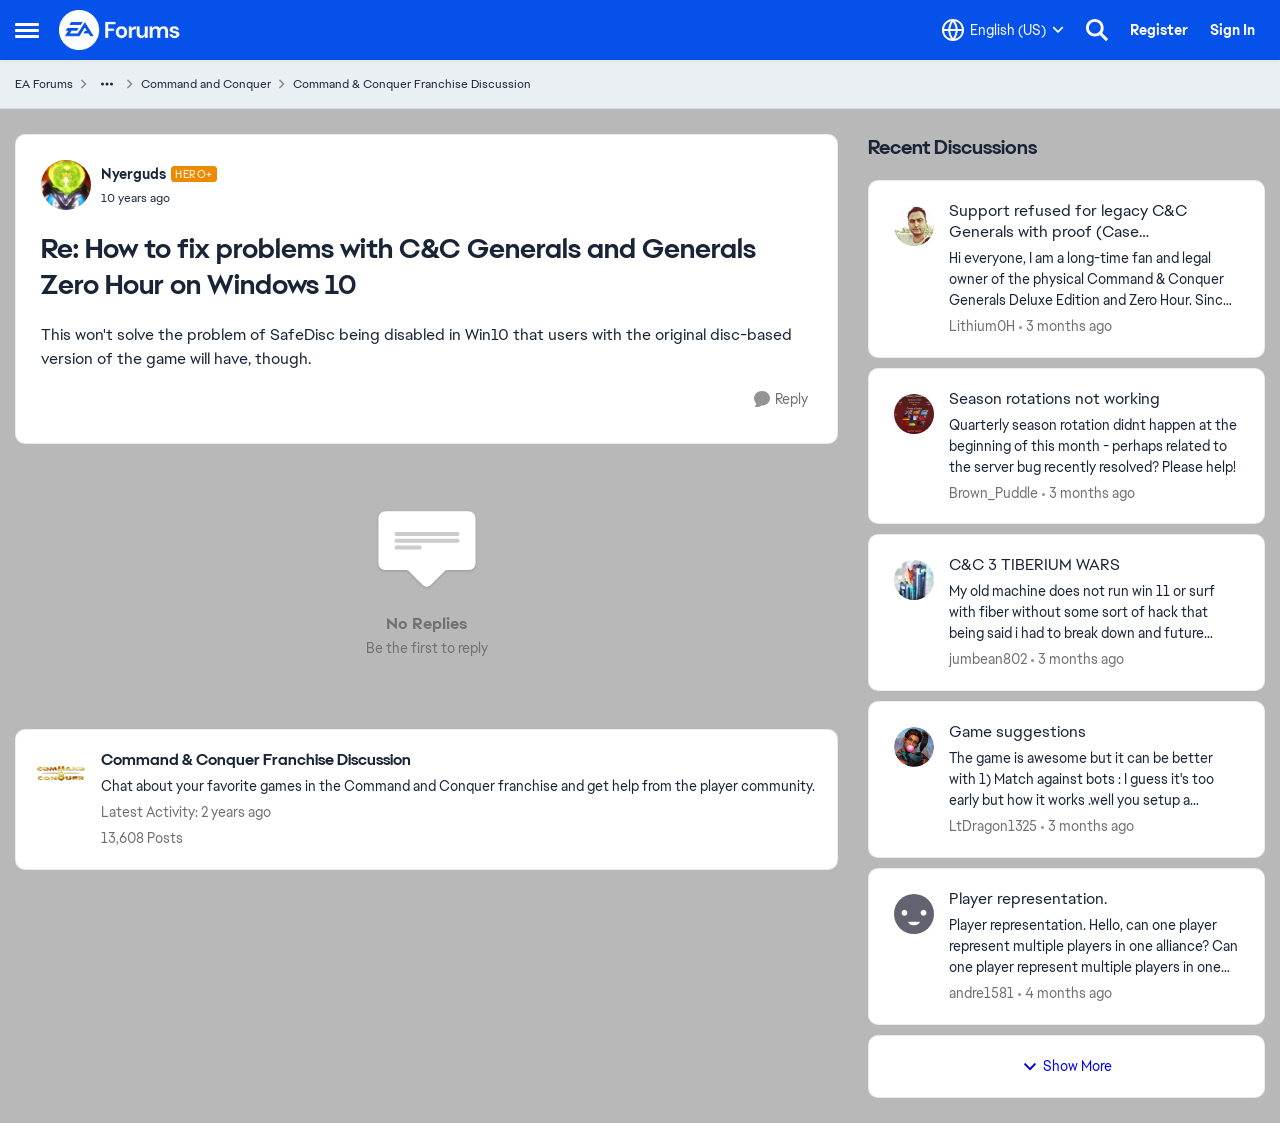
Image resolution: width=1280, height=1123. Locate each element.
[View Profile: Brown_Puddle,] (914, 414)
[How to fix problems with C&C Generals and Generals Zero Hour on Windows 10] (159, 198)
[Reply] (781, 399)
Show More (1067, 1066)
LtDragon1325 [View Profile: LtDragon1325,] (993, 826)
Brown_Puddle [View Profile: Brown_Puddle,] (993, 492)
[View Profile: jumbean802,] (914, 580)
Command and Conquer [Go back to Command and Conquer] (206, 84)
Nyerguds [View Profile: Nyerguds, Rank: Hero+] (133, 174)
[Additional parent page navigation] (107, 84)
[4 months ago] (1065, 993)
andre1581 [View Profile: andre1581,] (981, 993)
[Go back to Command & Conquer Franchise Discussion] (458, 760)
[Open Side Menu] (27, 30)
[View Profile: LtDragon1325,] (914, 747)
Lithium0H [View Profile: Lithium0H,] (982, 326)
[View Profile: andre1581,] (914, 914)
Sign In (1232, 30)
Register (1159, 30)
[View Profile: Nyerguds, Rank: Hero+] (66, 185)
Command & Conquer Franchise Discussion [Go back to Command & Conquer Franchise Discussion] (412, 84)
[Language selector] (1003, 30)
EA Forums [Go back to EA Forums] (44, 84)
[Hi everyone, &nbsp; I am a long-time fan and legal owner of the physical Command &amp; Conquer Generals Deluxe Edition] (1094, 279)
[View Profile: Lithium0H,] (914, 226)
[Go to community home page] (120, 30)
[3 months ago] (1065, 326)
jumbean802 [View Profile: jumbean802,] (988, 659)
